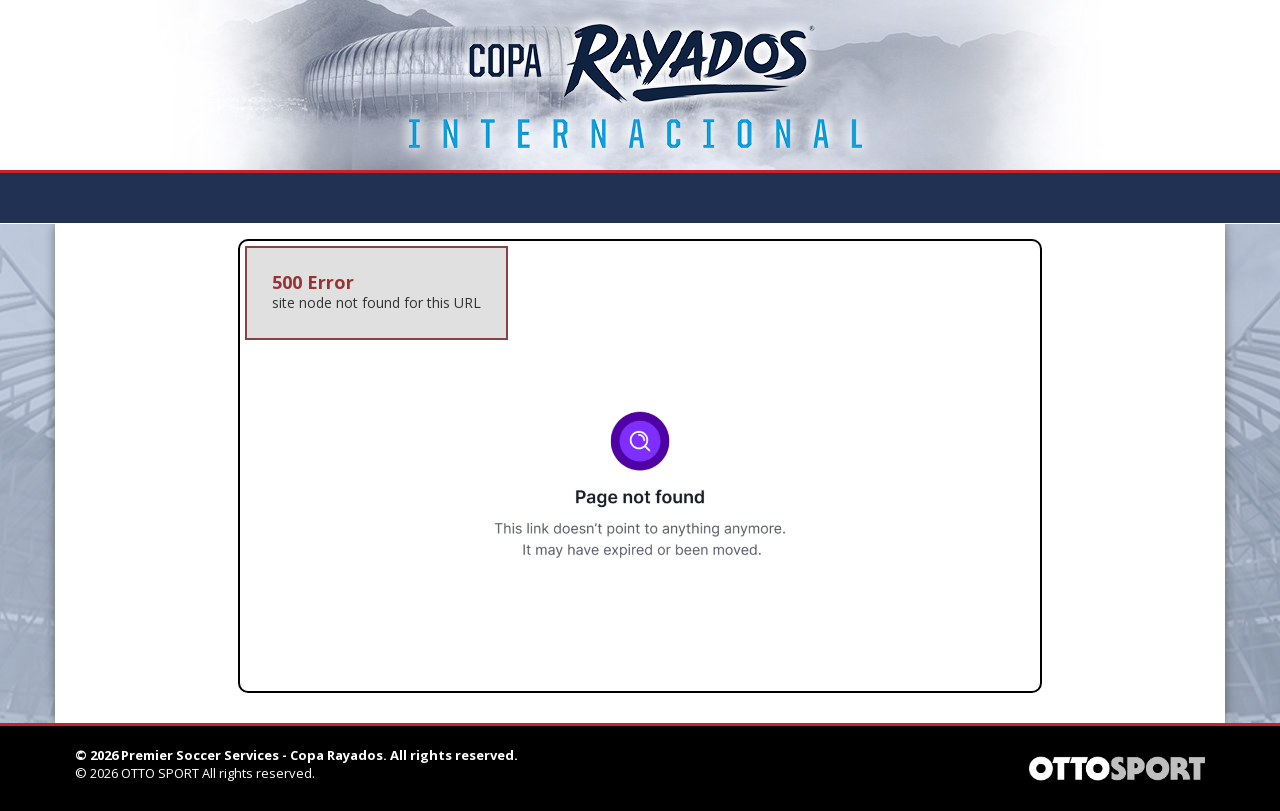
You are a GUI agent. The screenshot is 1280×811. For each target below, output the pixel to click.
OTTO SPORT (160, 773)
